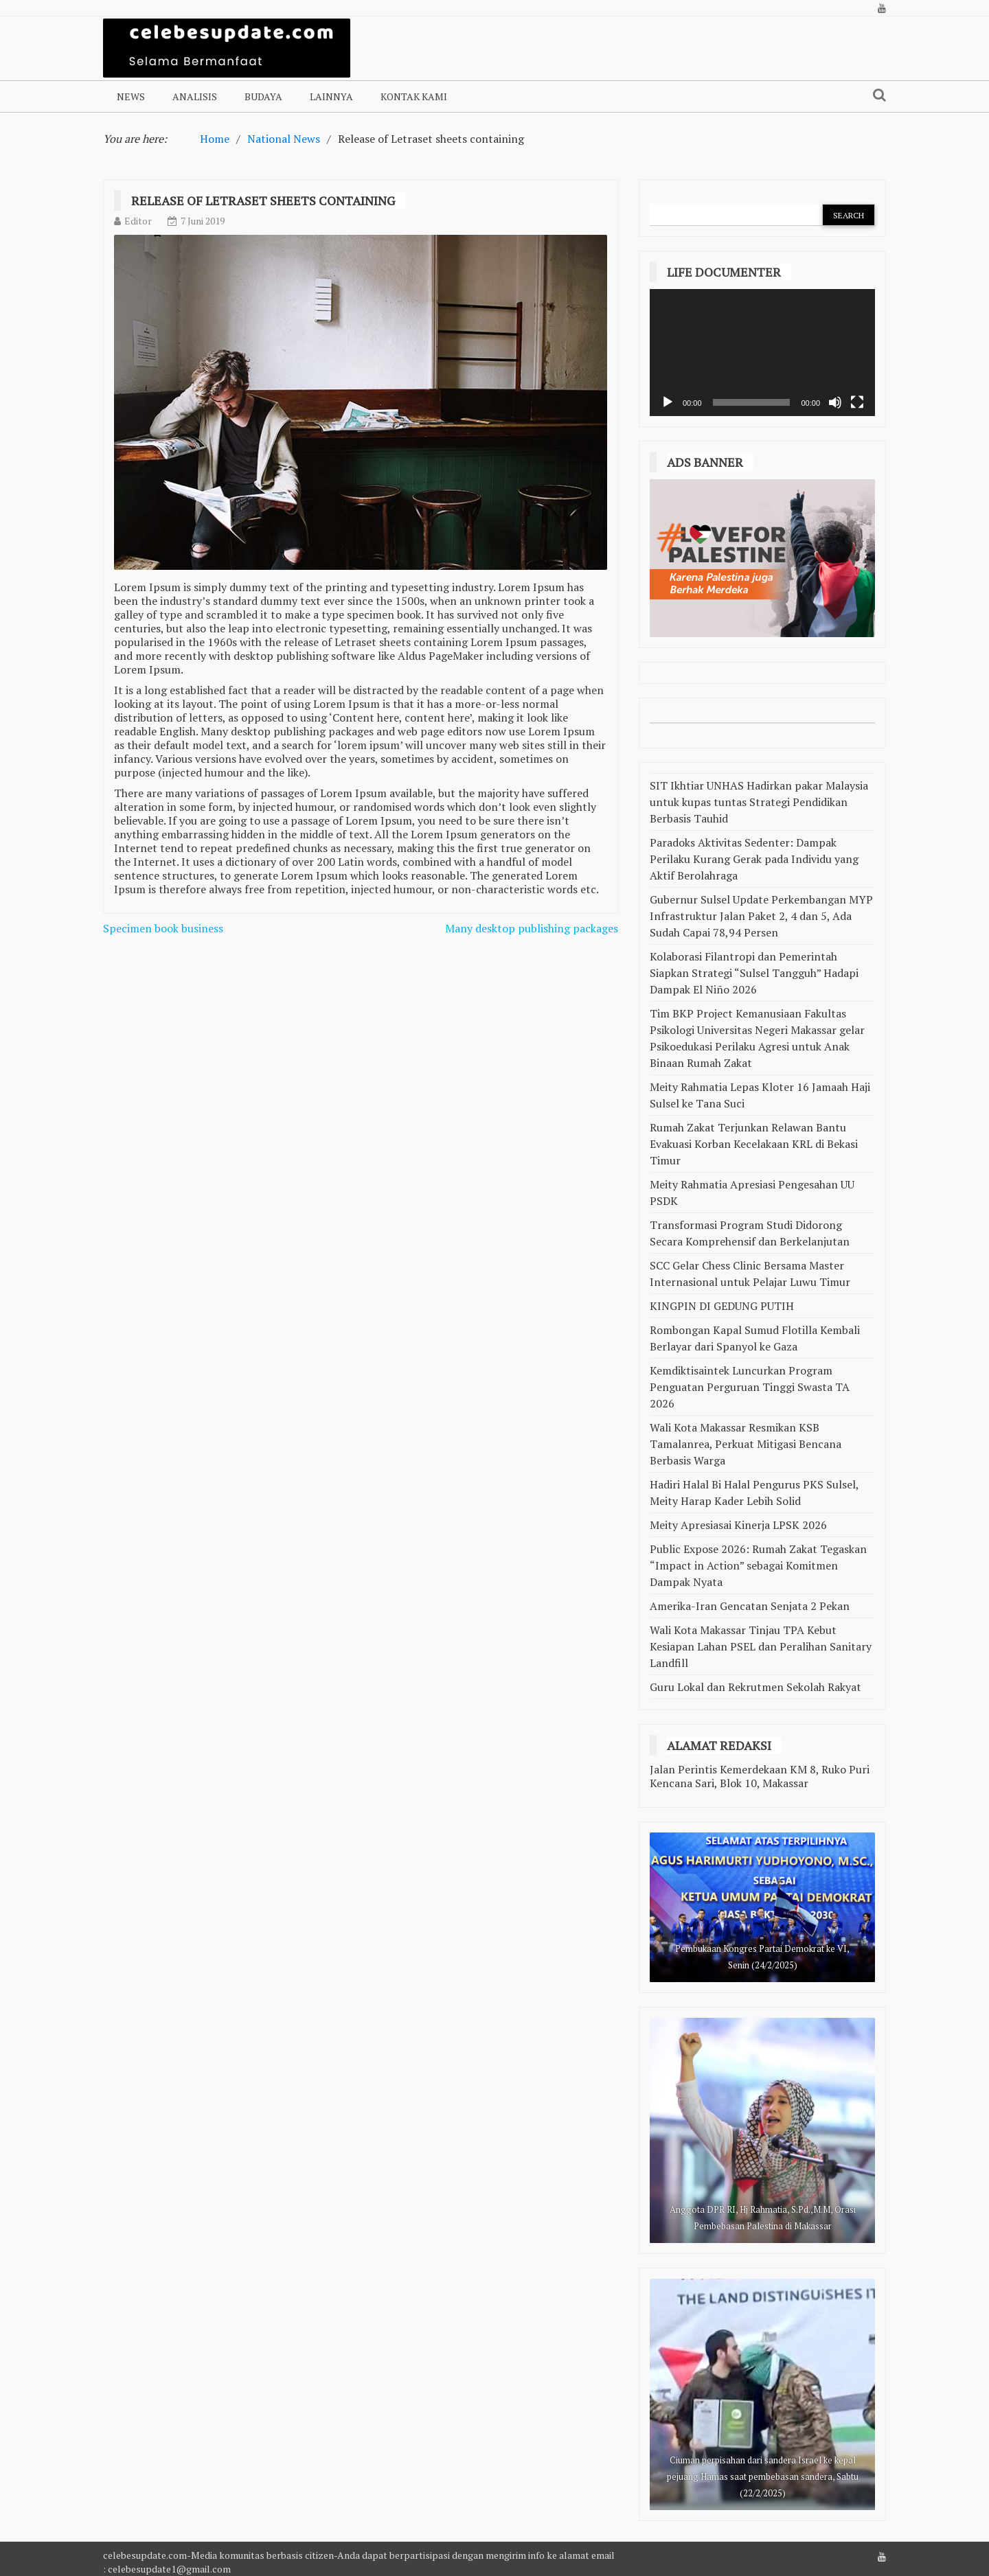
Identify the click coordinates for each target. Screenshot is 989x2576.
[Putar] (667, 402)
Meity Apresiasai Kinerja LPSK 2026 (738, 1524)
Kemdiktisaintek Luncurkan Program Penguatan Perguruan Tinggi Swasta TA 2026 (750, 1387)
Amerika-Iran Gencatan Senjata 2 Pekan (750, 1605)
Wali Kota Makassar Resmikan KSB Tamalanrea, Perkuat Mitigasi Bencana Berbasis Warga (745, 1444)
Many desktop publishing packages (531, 928)
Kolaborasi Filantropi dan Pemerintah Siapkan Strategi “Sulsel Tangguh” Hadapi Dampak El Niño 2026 (754, 973)
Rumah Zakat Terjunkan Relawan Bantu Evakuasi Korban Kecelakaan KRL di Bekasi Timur (754, 1144)
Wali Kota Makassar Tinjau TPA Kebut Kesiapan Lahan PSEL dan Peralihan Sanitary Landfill (761, 1646)
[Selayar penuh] (857, 402)
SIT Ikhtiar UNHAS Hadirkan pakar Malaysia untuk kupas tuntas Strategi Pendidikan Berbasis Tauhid (759, 802)
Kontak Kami (413, 96)
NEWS (131, 96)
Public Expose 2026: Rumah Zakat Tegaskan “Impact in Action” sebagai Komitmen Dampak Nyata (758, 1565)
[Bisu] (835, 402)
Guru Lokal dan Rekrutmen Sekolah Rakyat (755, 1686)
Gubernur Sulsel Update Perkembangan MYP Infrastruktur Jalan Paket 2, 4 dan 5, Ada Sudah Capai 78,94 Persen (761, 916)
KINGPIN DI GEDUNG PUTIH (722, 1305)
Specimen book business (163, 928)
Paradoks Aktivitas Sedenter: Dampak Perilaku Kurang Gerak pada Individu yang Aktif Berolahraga (754, 859)
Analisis (194, 96)
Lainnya (331, 96)
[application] (762, 352)
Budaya (263, 96)
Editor (138, 220)
